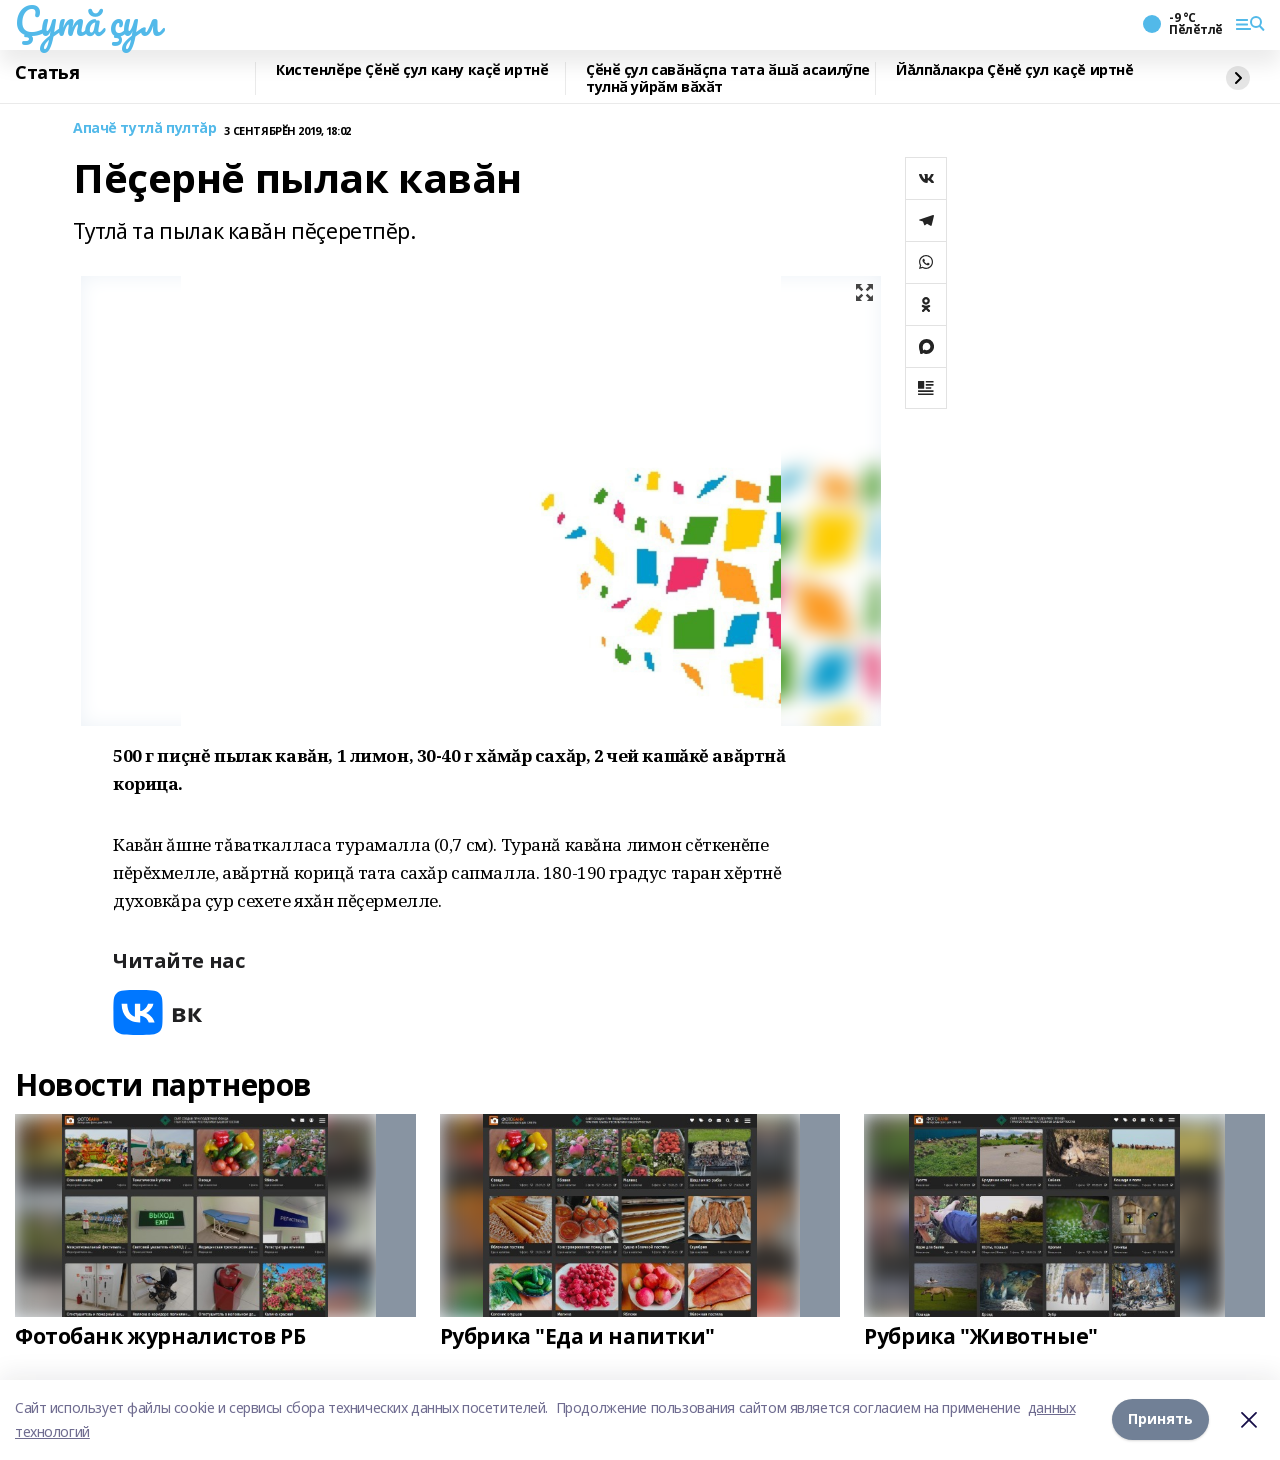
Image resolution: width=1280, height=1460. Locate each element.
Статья (47, 73)
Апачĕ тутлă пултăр (144, 128)
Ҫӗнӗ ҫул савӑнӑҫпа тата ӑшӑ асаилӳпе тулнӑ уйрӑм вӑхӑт (728, 78)
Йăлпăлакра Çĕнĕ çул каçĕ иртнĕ (1014, 70)
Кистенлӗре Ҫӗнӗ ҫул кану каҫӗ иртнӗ (412, 70)
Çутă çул (88, 21)
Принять (1160, 1419)
